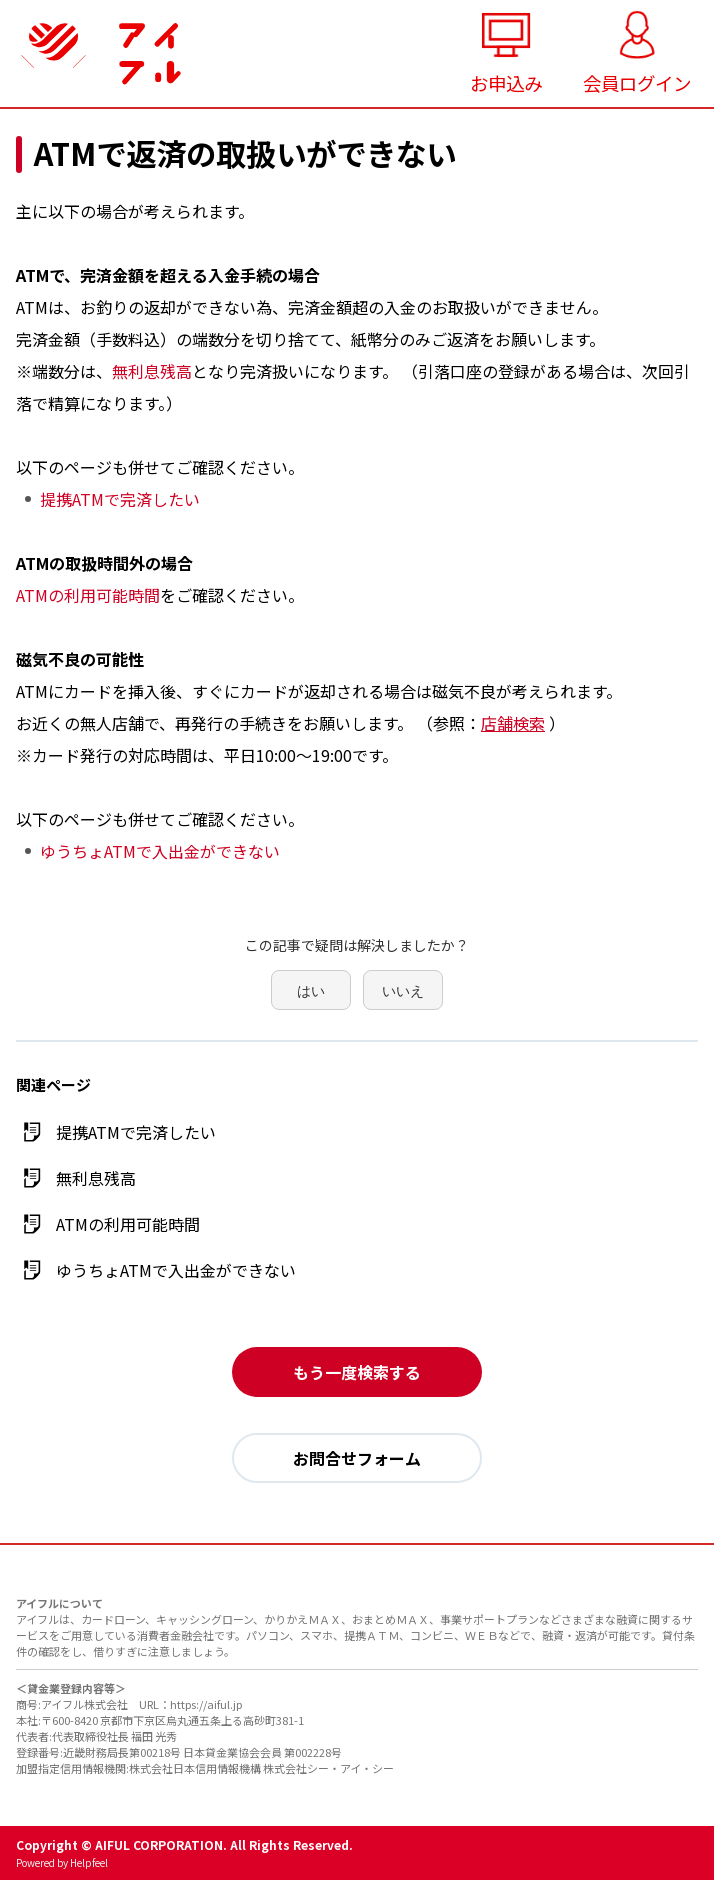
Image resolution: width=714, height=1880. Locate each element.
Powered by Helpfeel (62, 1862)
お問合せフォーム (357, 1458)
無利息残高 (152, 371)
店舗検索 (513, 723)
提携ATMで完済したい (120, 499)
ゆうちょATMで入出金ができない (160, 851)
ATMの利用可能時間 (88, 595)
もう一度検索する (357, 1372)
